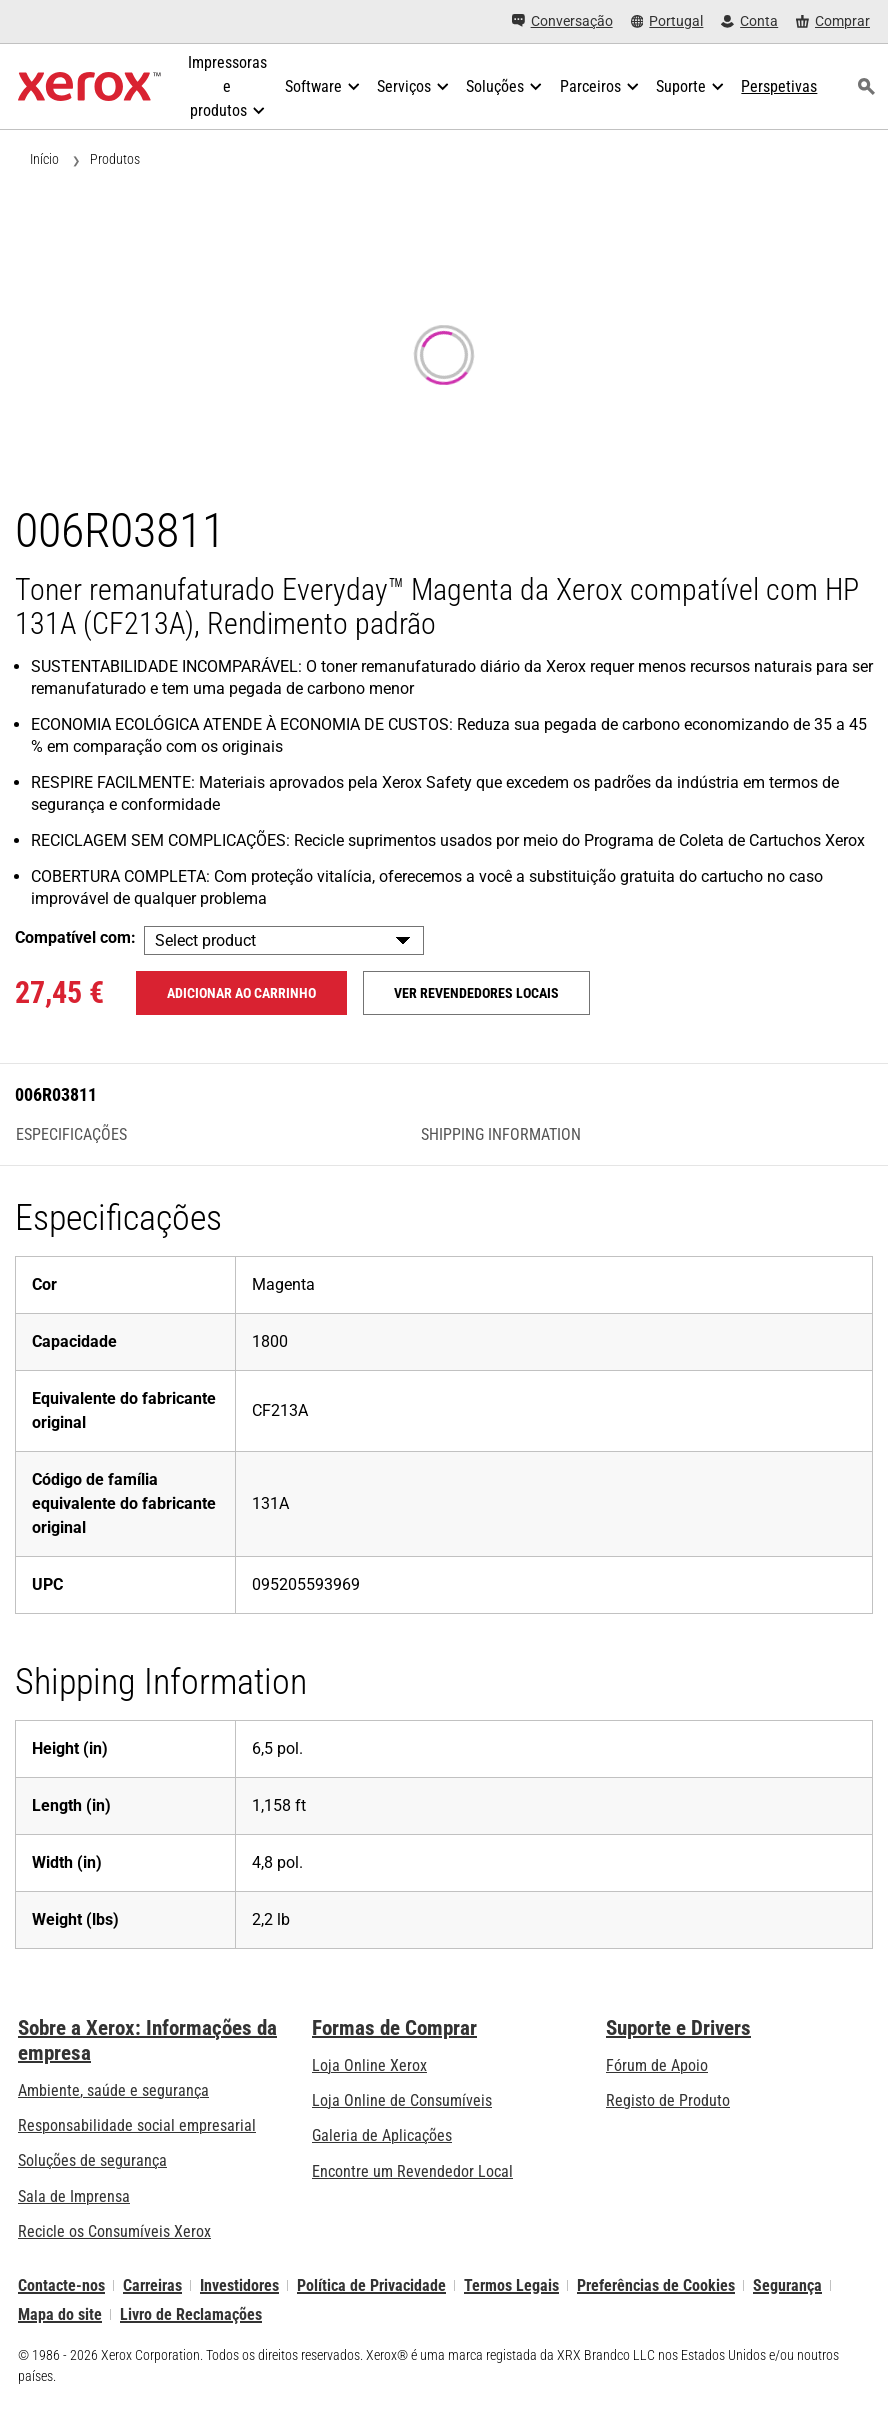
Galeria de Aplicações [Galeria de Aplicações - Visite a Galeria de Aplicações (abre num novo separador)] (382, 2135)
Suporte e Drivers (678, 2028)
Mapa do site (60, 2314)
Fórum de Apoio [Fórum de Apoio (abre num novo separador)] (657, 2065)
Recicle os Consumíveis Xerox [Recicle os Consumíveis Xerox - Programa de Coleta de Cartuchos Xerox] (114, 2231)
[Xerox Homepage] (89, 87)
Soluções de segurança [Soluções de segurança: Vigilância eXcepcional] (92, 2160)
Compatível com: (75, 937)
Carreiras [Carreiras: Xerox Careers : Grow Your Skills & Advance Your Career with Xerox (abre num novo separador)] (152, 2285)
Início (44, 159)
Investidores (239, 2285)
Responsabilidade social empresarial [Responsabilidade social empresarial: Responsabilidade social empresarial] (137, 2125)
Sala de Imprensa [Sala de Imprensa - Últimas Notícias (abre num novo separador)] (74, 2196)
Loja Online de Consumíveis (402, 2100)
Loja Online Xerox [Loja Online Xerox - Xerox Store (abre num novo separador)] (369, 2065)
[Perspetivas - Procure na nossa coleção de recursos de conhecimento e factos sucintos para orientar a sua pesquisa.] (779, 87)
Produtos (115, 159)
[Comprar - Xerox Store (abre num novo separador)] (833, 21)
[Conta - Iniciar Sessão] (749, 21)
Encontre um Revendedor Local (412, 2171)
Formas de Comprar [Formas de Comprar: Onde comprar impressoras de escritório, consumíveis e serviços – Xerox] (394, 2028)
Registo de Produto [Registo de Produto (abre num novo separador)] (668, 2100)
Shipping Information (501, 1135)
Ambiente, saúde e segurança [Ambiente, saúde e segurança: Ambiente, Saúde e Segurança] (113, 2090)
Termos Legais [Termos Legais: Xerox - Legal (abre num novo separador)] (511, 2285)
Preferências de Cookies (656, 2285)
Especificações (71, 1135)
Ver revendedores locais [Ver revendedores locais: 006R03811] (476, 993)
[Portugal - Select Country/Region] (667, 21)
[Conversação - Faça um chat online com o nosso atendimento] (562, 21)
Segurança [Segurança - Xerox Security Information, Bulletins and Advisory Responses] (787, 2285)
